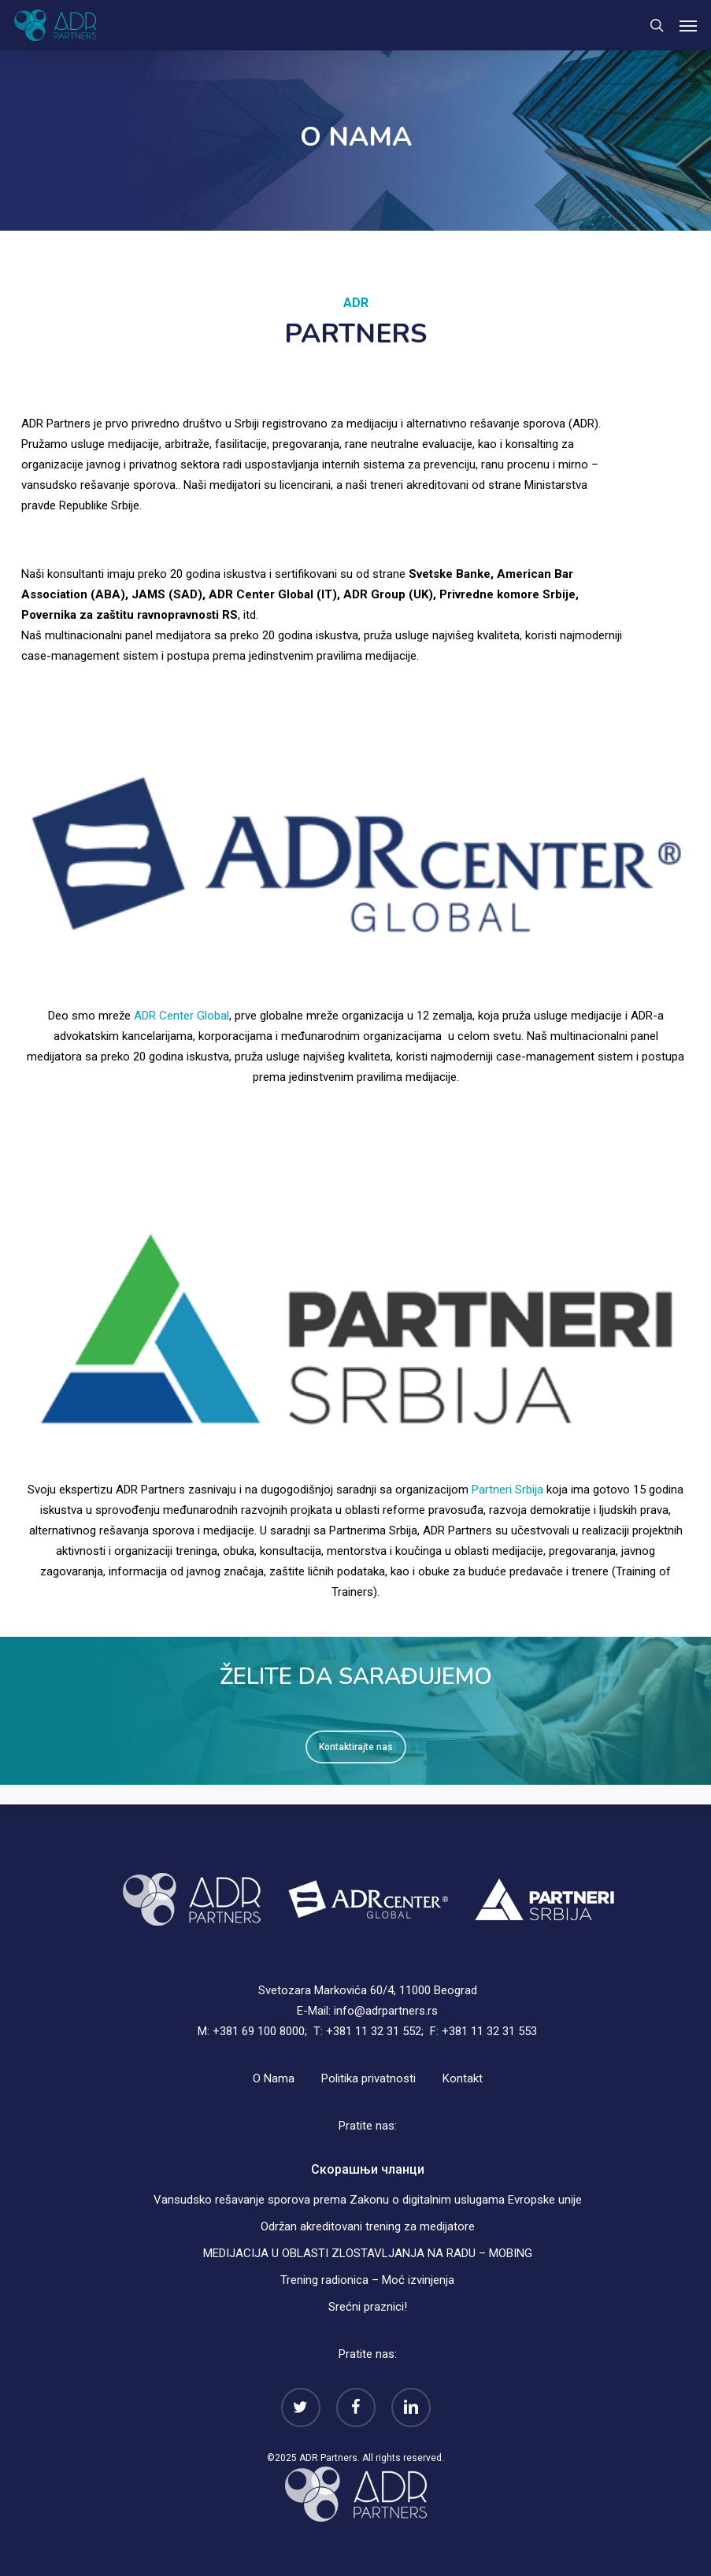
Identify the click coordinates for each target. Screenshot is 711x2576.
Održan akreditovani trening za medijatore (368, 2226)
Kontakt (463, 2078)
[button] (688, 25)
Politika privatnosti (368, 2078)
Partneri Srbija (507, 1489)
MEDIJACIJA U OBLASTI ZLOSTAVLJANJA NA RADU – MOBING (367, 2253)
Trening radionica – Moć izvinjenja (367, 2280)
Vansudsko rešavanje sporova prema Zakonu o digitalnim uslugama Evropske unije (368, 2200)
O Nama (273, 2078)
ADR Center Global (181, 1016)
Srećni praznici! (367, 2307)
